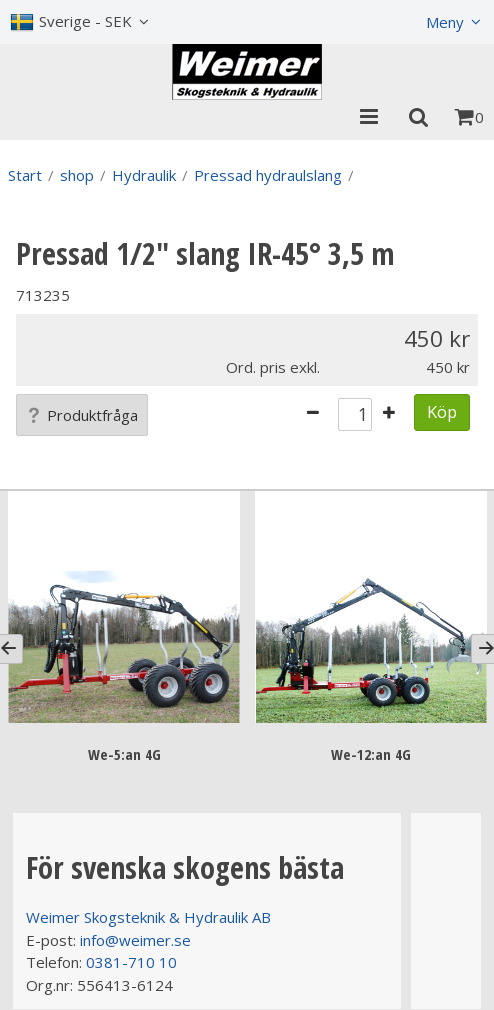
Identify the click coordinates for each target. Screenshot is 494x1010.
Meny (445, 22)
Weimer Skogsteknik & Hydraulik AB (148, 917)
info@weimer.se (135, 940)
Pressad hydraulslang (268, 175)
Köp (442, 411)
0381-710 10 (131, 962)
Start (25, 175)
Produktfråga (82, 415)
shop (77, 175)
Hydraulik (144, 175)
